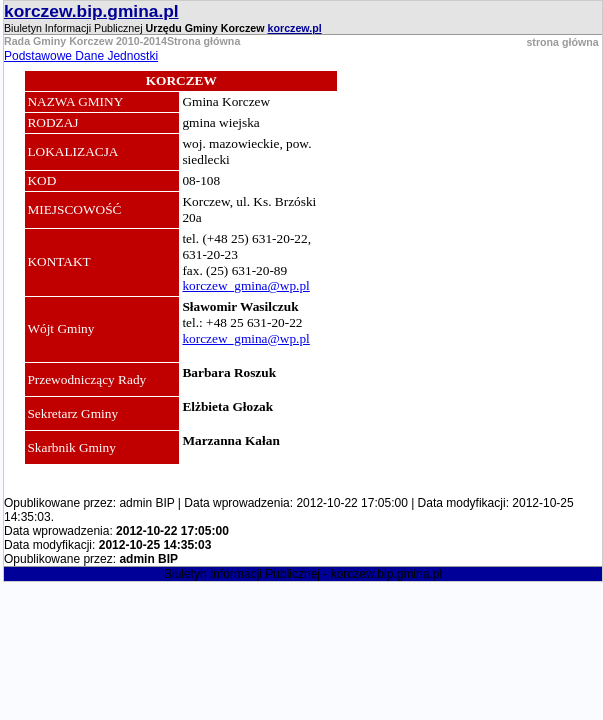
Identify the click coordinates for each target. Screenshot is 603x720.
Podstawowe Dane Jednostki (81, 56)
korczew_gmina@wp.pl (245, 285)
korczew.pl (295, 28)
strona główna (562, 42)
